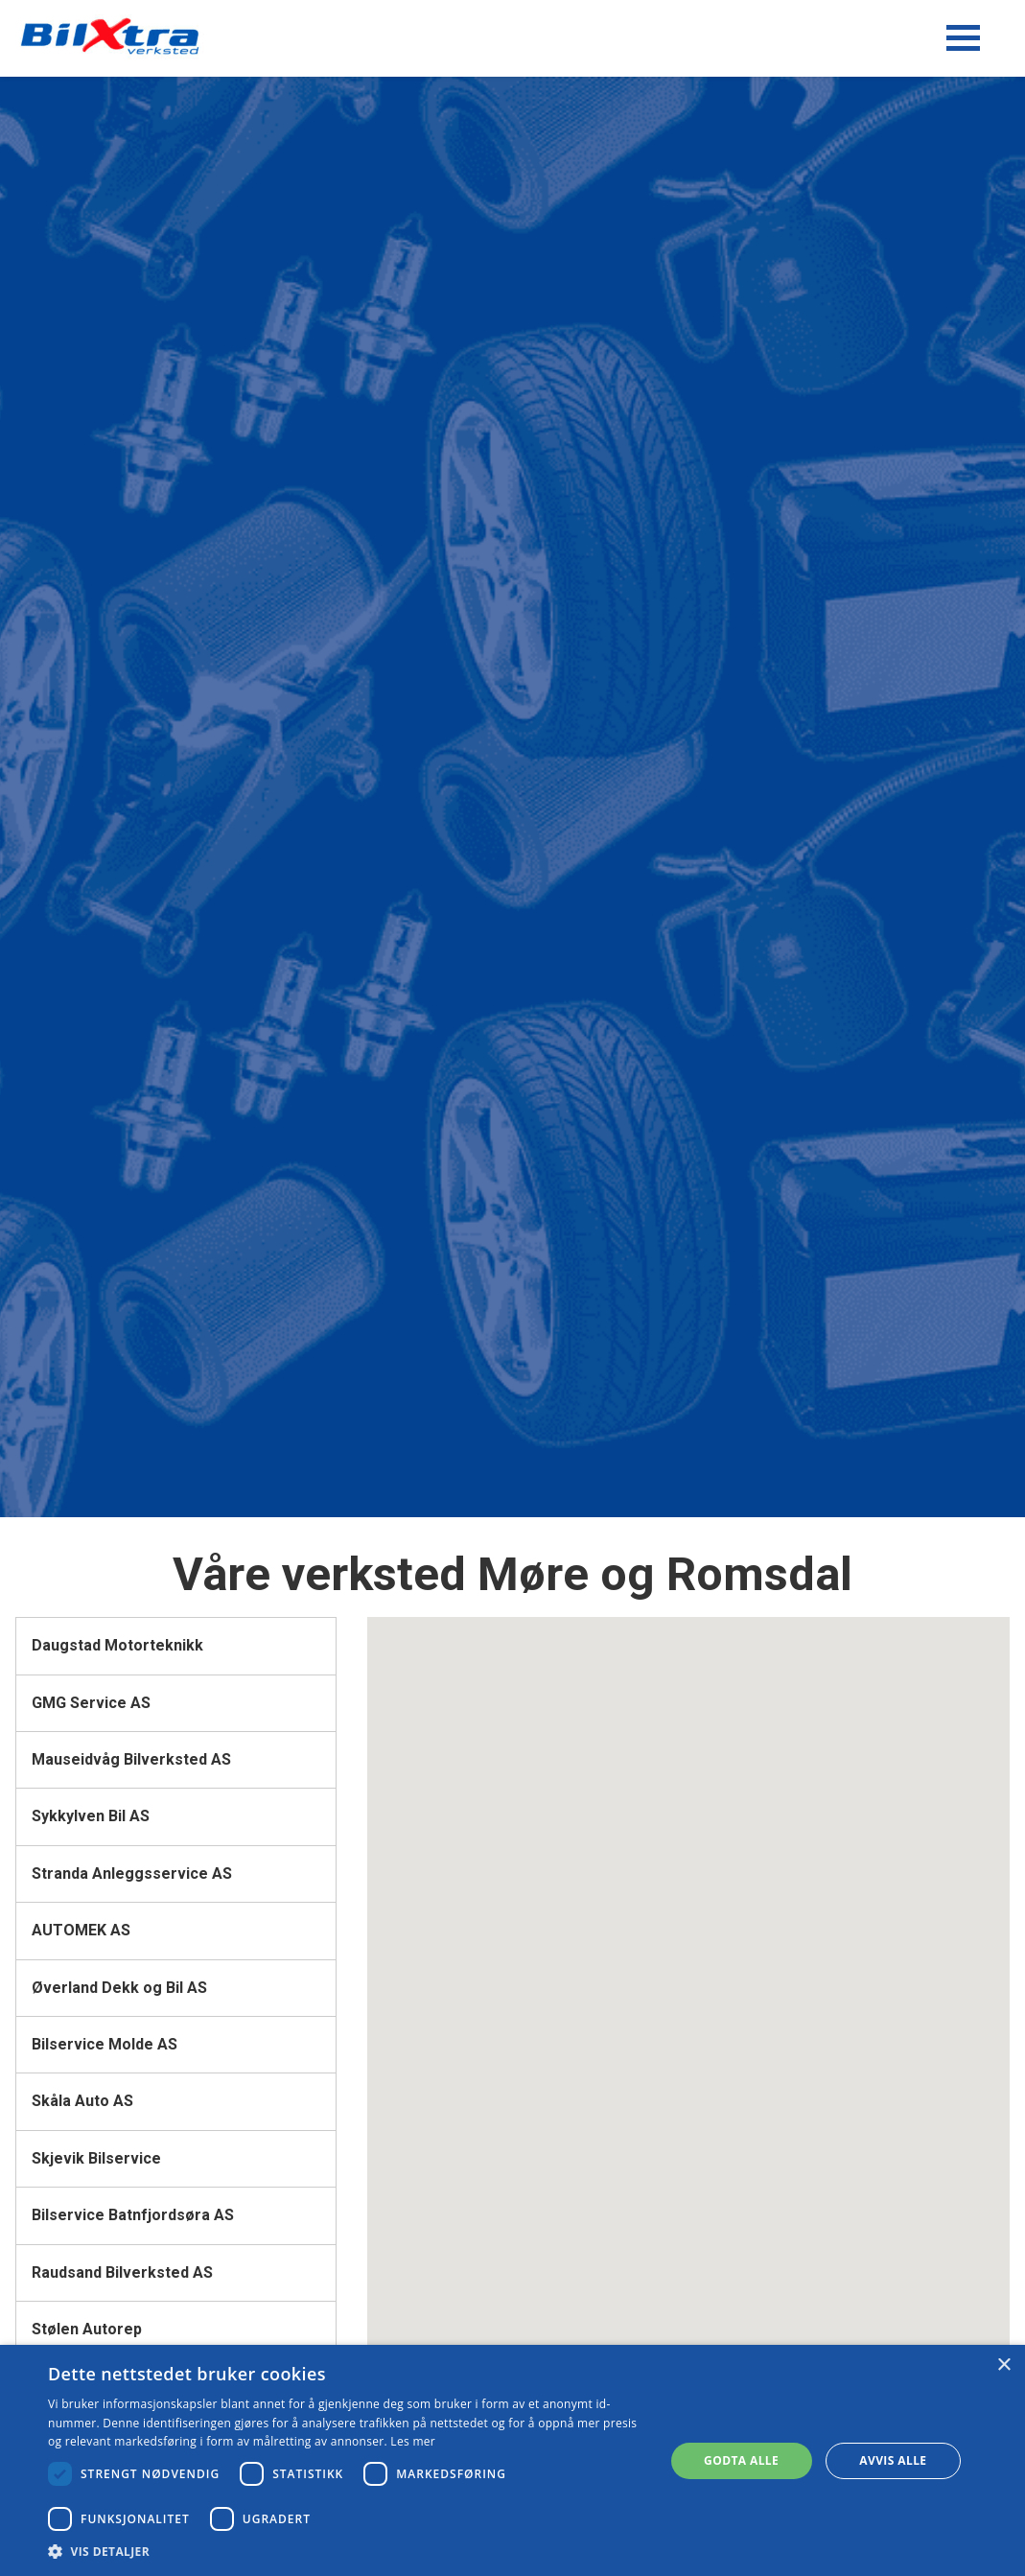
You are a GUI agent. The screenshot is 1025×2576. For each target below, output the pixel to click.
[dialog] (512, 2460)
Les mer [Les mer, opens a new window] (412, 2441)
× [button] (1003, 2365)
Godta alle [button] (741, 2460)
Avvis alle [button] (892, 2460)
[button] (346, 2551)
